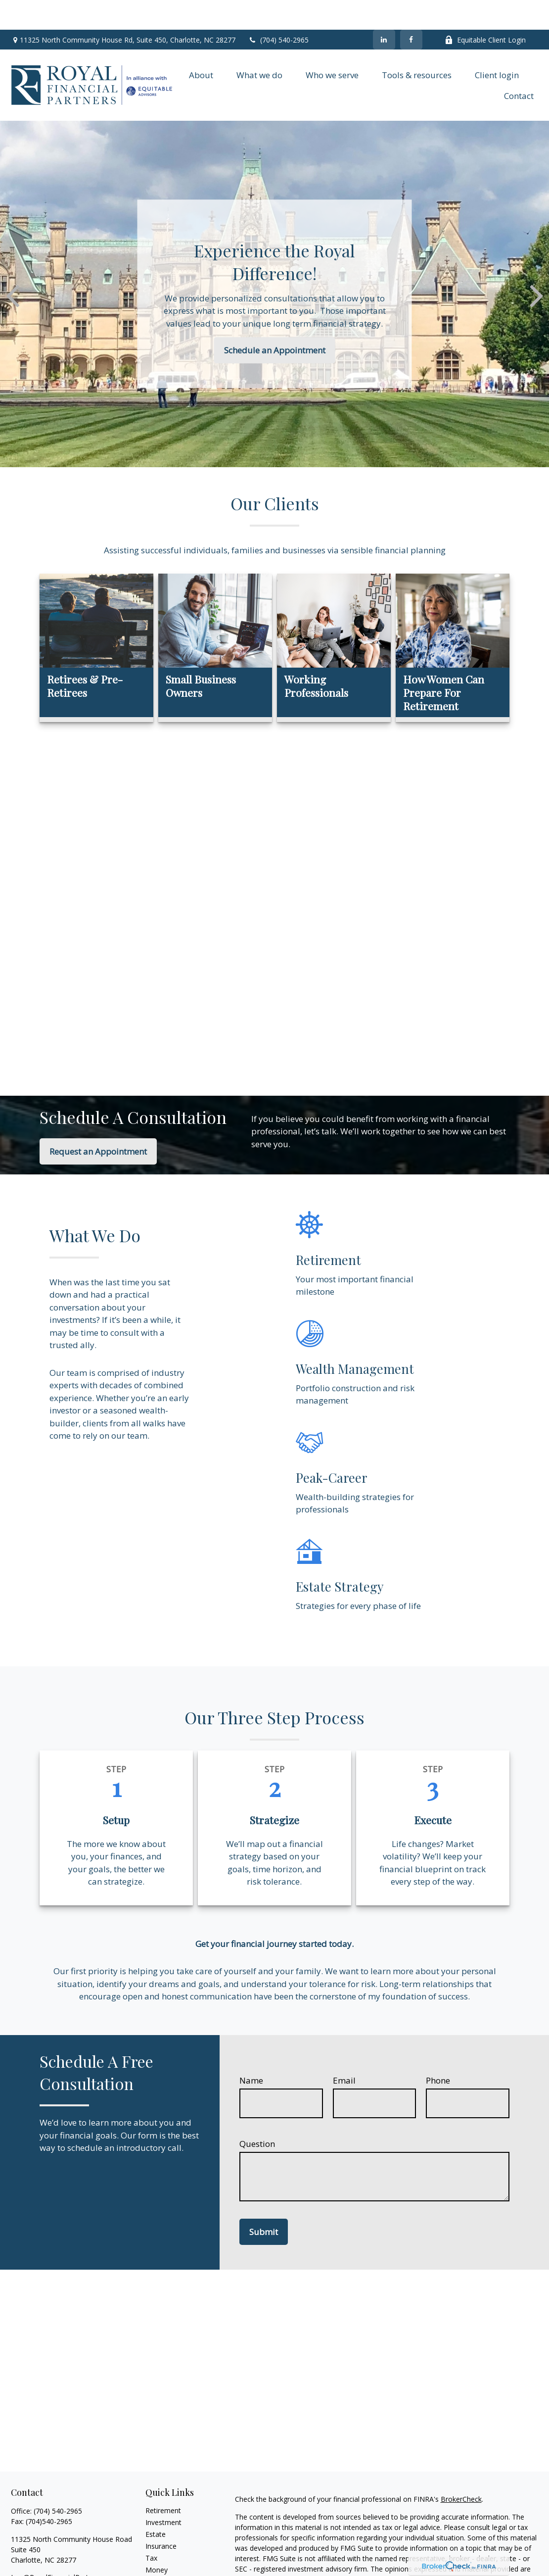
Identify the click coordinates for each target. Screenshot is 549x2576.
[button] (201, 45)
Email (344, 2050)
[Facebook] (411, 10)
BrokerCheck (461, 2469)
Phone (438, 2050)
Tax (151, 2528)
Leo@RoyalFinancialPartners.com (64, 2547)
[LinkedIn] (384, 10)
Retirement (163, 2480)
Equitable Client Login (485, 10)
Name (251, 2050)
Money (156, 2540)
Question (257, 2114)
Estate (155, 2504)
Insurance (161, 2516)
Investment (163, 2492)
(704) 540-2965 (278, 10)
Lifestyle (158, 2552)
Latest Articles (168, 2564)
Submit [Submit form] (263, 2202)
